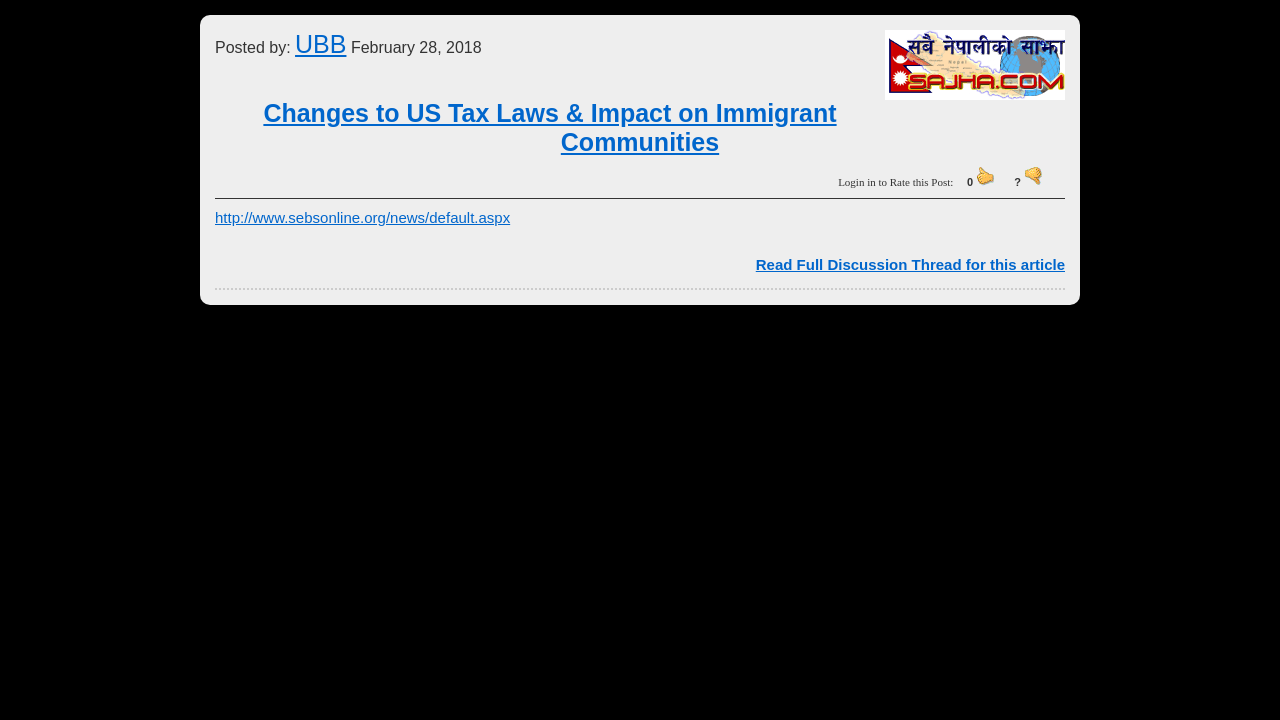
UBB (320, 44)
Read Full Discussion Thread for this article (910, 264)
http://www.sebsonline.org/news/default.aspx (362, 217)
